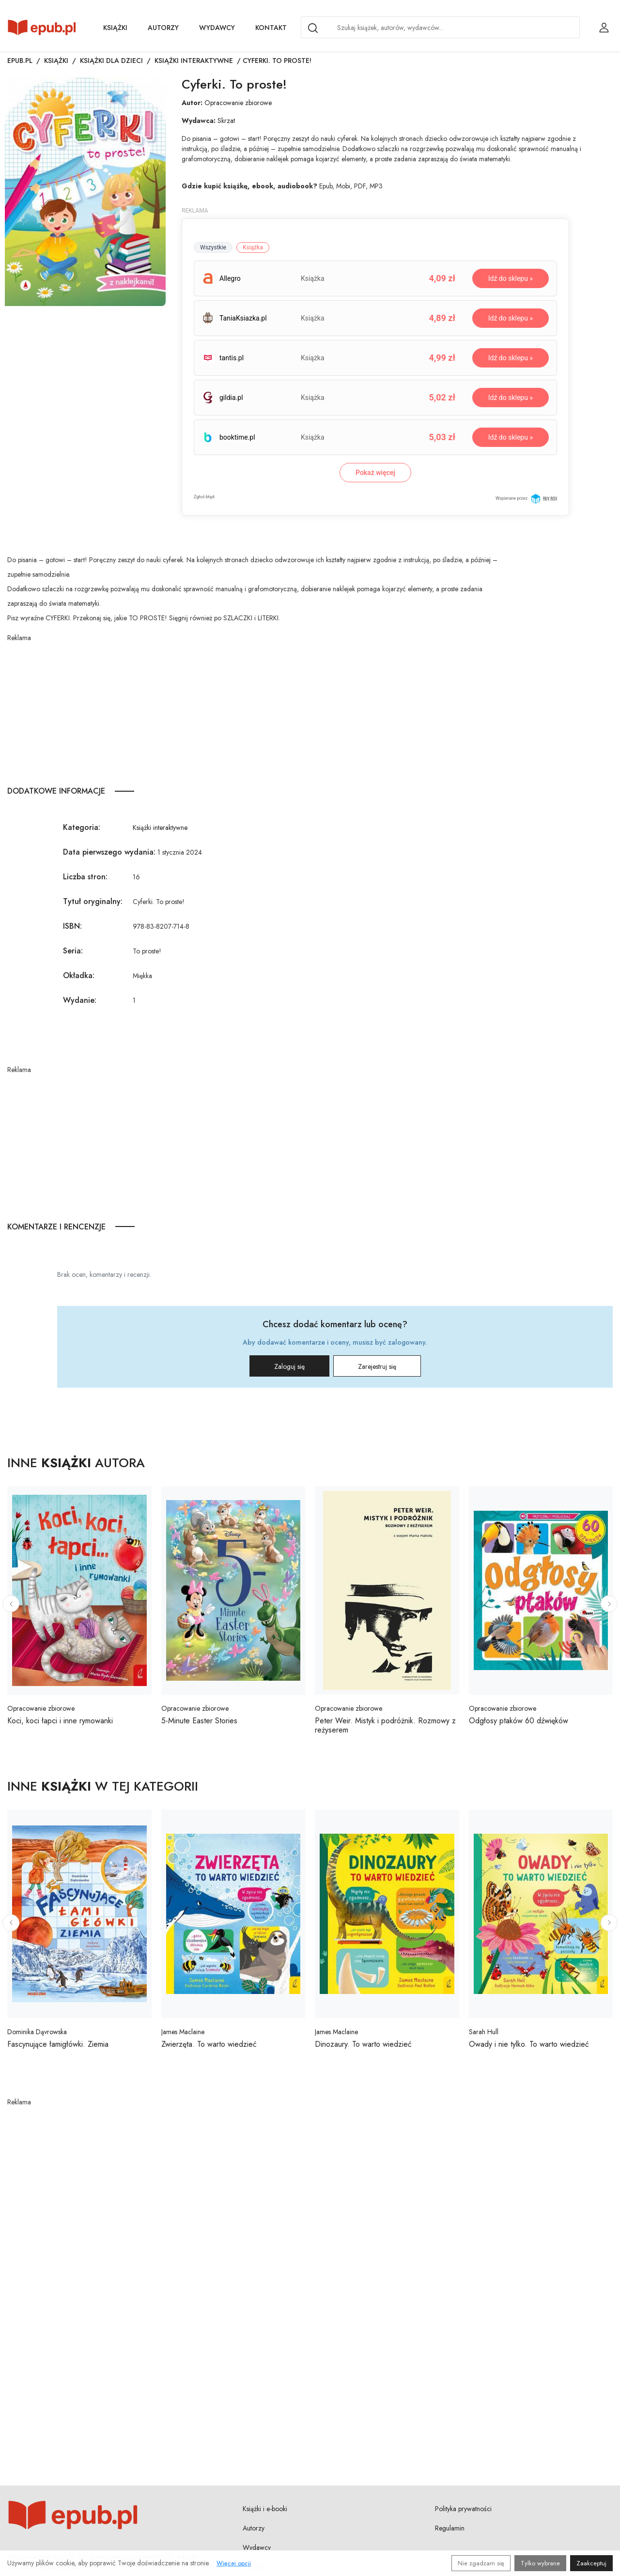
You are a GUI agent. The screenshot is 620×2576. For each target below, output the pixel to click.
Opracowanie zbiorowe (238, 102)
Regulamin (450, 2528)
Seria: (73, 950)
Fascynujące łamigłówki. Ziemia (57, 2044)
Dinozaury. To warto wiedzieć (363, 2044)
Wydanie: (79, 1000)
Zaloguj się (289, 1366)
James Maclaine (182, 2032)
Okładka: (78, 975)
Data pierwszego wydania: (109, 852)
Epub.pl (19, 60)
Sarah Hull (483, 2032)
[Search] (313, 28)
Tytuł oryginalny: (93, 901)
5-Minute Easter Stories (199, 1720)
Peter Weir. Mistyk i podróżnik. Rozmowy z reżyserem (385, 1725)
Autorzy (163, 27)
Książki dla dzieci (111, 60)
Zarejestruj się (377, 1366)
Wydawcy (217, 27)
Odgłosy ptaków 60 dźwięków (518, 1720)
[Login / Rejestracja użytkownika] (604, 27)
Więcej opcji (234, 2563)
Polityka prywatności (463, 2509)
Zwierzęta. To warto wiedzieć (209, 2044)
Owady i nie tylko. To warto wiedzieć (529, 2044)
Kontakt (271, 27)
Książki (115, 27)
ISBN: (72, 926)
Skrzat (226, 120)
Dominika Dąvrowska (37, 2032)
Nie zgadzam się (481, 2563)
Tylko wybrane (540, 2563)
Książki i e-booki (265, 2509)
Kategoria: (81, 827)
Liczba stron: (85, 876)
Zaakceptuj (591, 2563)
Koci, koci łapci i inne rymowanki (60, 1720)
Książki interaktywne (194, 60)
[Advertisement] (254, 711)
